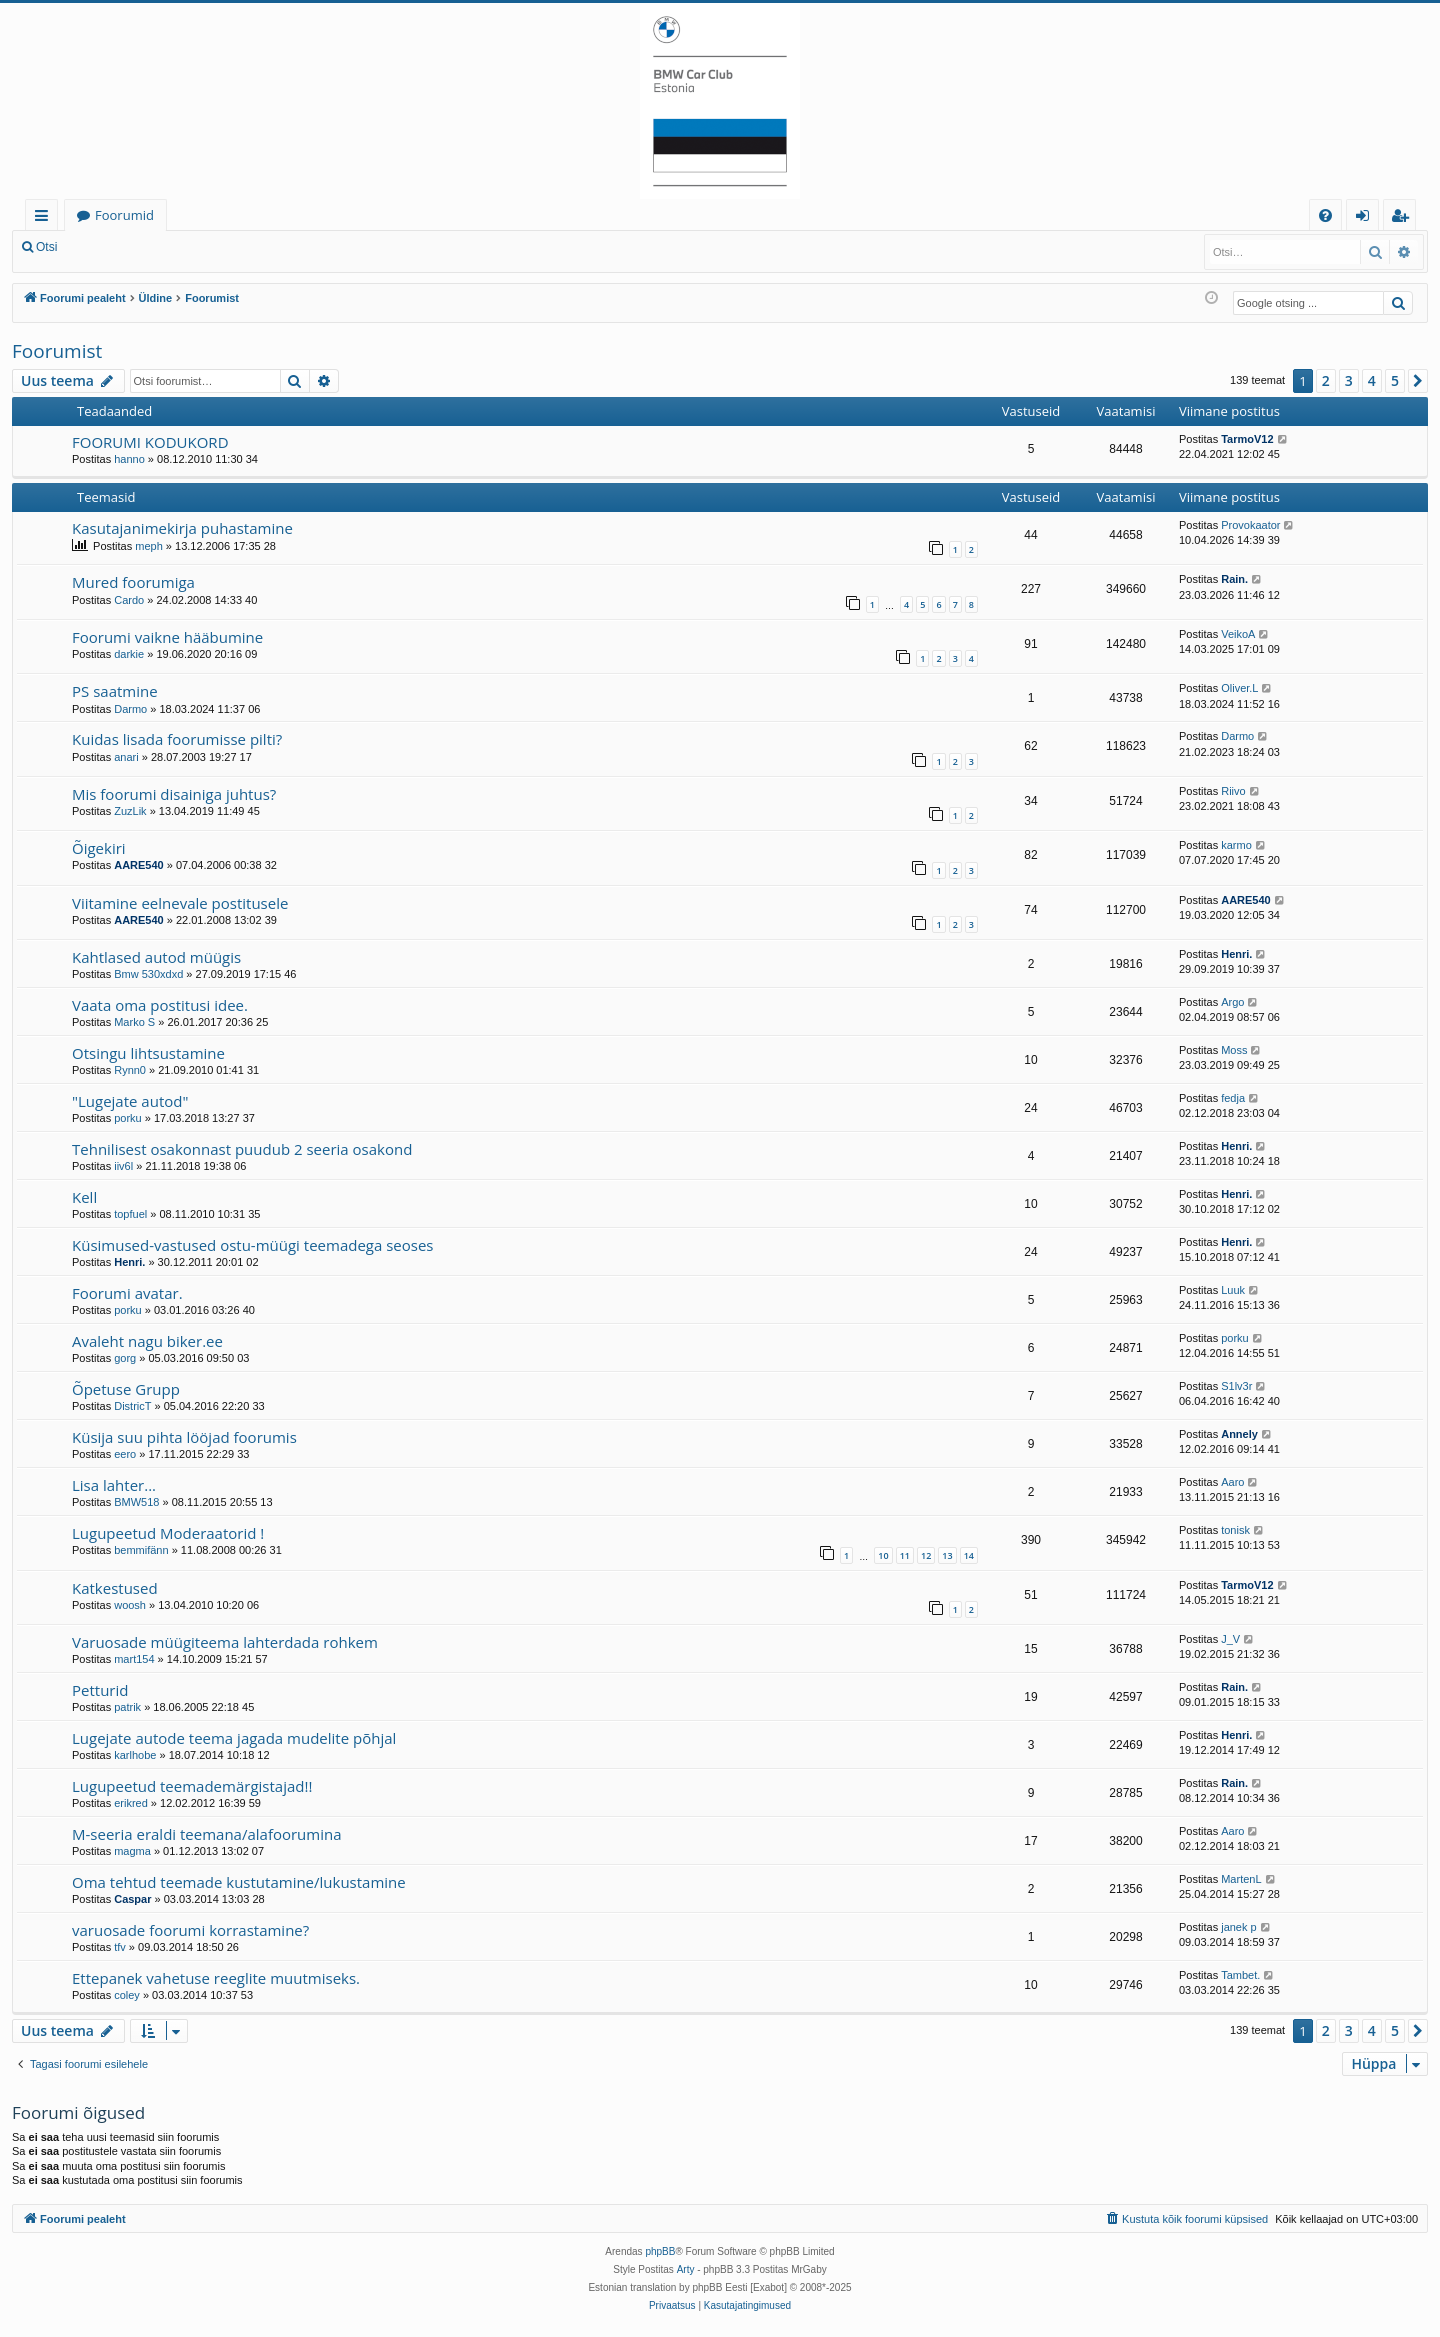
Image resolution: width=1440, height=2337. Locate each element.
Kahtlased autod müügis (156, 957)
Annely (1239, 1434)
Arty (686, 2269)
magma (132, 1851)
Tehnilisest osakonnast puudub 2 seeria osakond (242, 1149)
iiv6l (123, 1166)
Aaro (1232, 1482)
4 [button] (1372, 380)
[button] (1418, 381)
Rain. (1234, 579)
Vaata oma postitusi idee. (160, 1005)
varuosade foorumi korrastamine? (190, 1930)
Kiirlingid (45, 218)
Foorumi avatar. (127, 1293)
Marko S (134, 1022)
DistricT (132, 1406)
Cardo (129, 600)
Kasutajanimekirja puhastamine (182, 528)
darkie (129, 654)
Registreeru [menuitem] (1404, 218)
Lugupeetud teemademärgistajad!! (192, 1786)
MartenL (1241, 1879)
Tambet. (1240, 1975)
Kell (84, 1197)
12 (926, 1555)
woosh (130, 1605)
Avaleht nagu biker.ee (147, 1341)
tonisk (1235, 1530)
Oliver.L (1239, 688)
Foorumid (124, 215)
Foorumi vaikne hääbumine (167, 637)
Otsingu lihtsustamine (148, 1053)
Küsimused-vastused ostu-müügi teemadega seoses (253, 1245)
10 (883, 1555)
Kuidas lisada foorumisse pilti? (177, 739)
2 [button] (1326, 380)
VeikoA (1238, 634)
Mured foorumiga (133, 582)
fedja (1233, 1098)
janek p (1238, 1927)
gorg (125, 1358)
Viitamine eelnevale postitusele (180, 903)
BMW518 (136, 1502)
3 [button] (1349, 380)
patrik (127, 1707)
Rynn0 (130, 1070)
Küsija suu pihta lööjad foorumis (184, 1437)
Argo (1232, 1002)
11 (905, 1555)
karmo (1236, 845)
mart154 (134, 1659)
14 (969, 1555)
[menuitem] (1325, 215)
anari (126, 757)
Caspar (132, 1899)
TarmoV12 (1247, 439)
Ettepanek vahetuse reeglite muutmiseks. (216, 1978)
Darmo (130, 709)
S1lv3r (1236, 1386)
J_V (1230, 1639)
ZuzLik (130, 811)
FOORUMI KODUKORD (150, 442)
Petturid (100, 1690)
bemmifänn (141, 1550)
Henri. (1236, 954)
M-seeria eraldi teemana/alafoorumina (207, 1834)
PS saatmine (115, 691)
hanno (129, 459)
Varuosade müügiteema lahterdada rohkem (225, 1642)
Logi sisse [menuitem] (1366, 218)
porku (128, 1118)
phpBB (660, 2251)
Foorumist (57, 351)
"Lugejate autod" (130, 1101)
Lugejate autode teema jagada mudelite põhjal (234, 1738)
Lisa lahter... (114, 1485)
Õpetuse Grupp (126, 1389)
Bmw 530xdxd (148, 974)
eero (125, 1454)
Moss (1234, 1050)
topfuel (130, 1214)
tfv (120, 1947)
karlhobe (135, 1755)
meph (149, 546)
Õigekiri (99, 848)
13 (947, 1555)
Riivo (1233, 791)
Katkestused (115, 1588)
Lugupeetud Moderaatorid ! (168, 1533)
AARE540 (139, 865)
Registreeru (200, 247)
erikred (131, 1803)
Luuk (1233, 1290)
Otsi (46, 247)
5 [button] (1395, 380)
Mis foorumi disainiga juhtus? (174, 794)
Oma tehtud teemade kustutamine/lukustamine (239, 1882)
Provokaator (1250, 525)
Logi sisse (113, 247)
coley (127, 1995)
